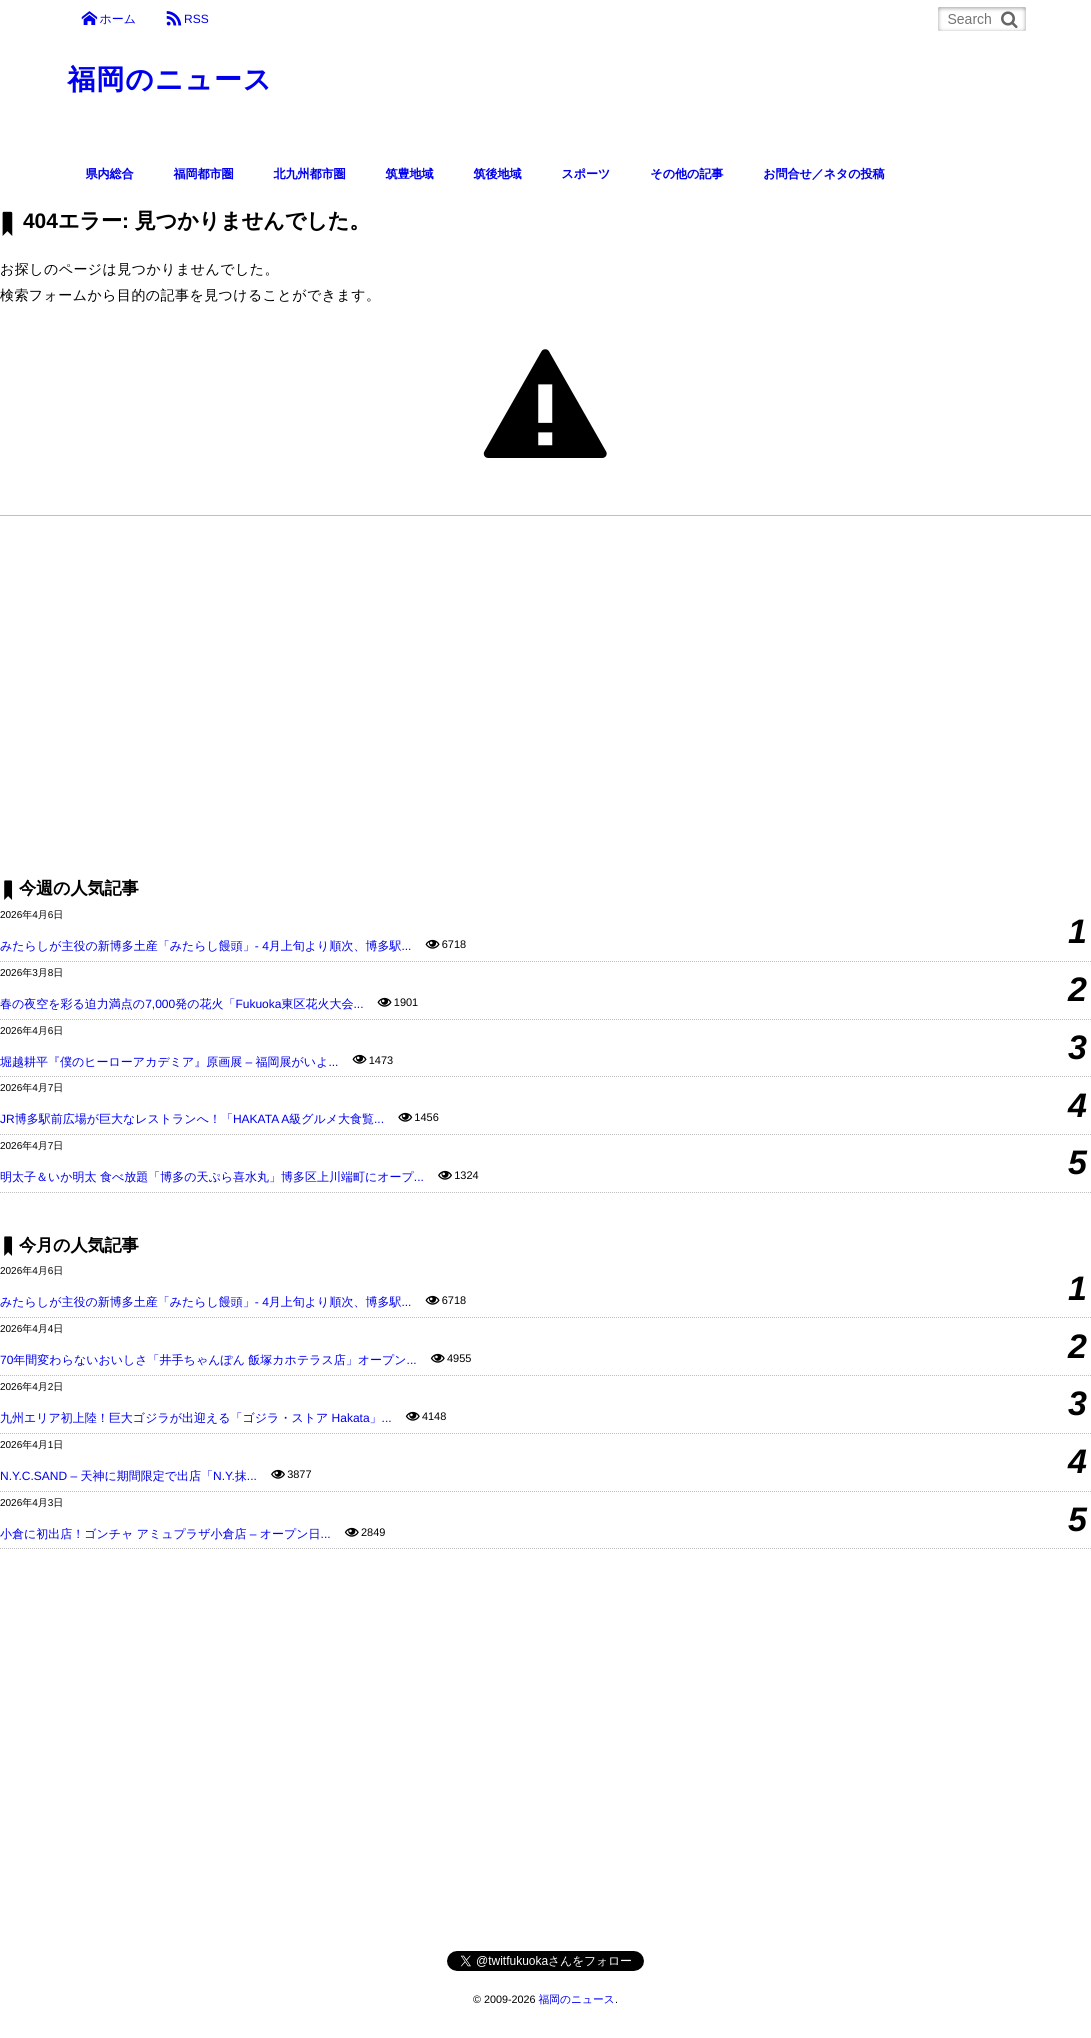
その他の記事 (686, 174)
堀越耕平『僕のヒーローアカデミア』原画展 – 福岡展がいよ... (169, 1062)
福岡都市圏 (204, 174)
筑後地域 (498, 174)
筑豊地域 (410, 174)
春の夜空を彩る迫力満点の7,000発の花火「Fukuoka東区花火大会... (181, 1004)
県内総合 (110, 174)
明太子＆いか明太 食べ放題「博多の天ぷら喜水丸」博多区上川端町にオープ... (212, 1177)
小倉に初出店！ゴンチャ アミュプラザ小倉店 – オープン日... (165, 1534)
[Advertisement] (545, 696)
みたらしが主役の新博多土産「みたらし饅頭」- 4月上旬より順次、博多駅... (205, 946)
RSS (196, 19)
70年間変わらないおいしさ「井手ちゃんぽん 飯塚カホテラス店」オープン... (208, 1360)
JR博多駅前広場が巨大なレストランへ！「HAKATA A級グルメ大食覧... (192, 1119)
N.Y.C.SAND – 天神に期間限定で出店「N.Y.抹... (128, 1476)
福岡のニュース (170, 79)
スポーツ (586, 174)
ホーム (117, 19)
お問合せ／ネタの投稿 (823, 174)
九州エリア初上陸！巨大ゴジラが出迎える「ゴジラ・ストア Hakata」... (196, 1418)
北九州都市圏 (310, 174)
